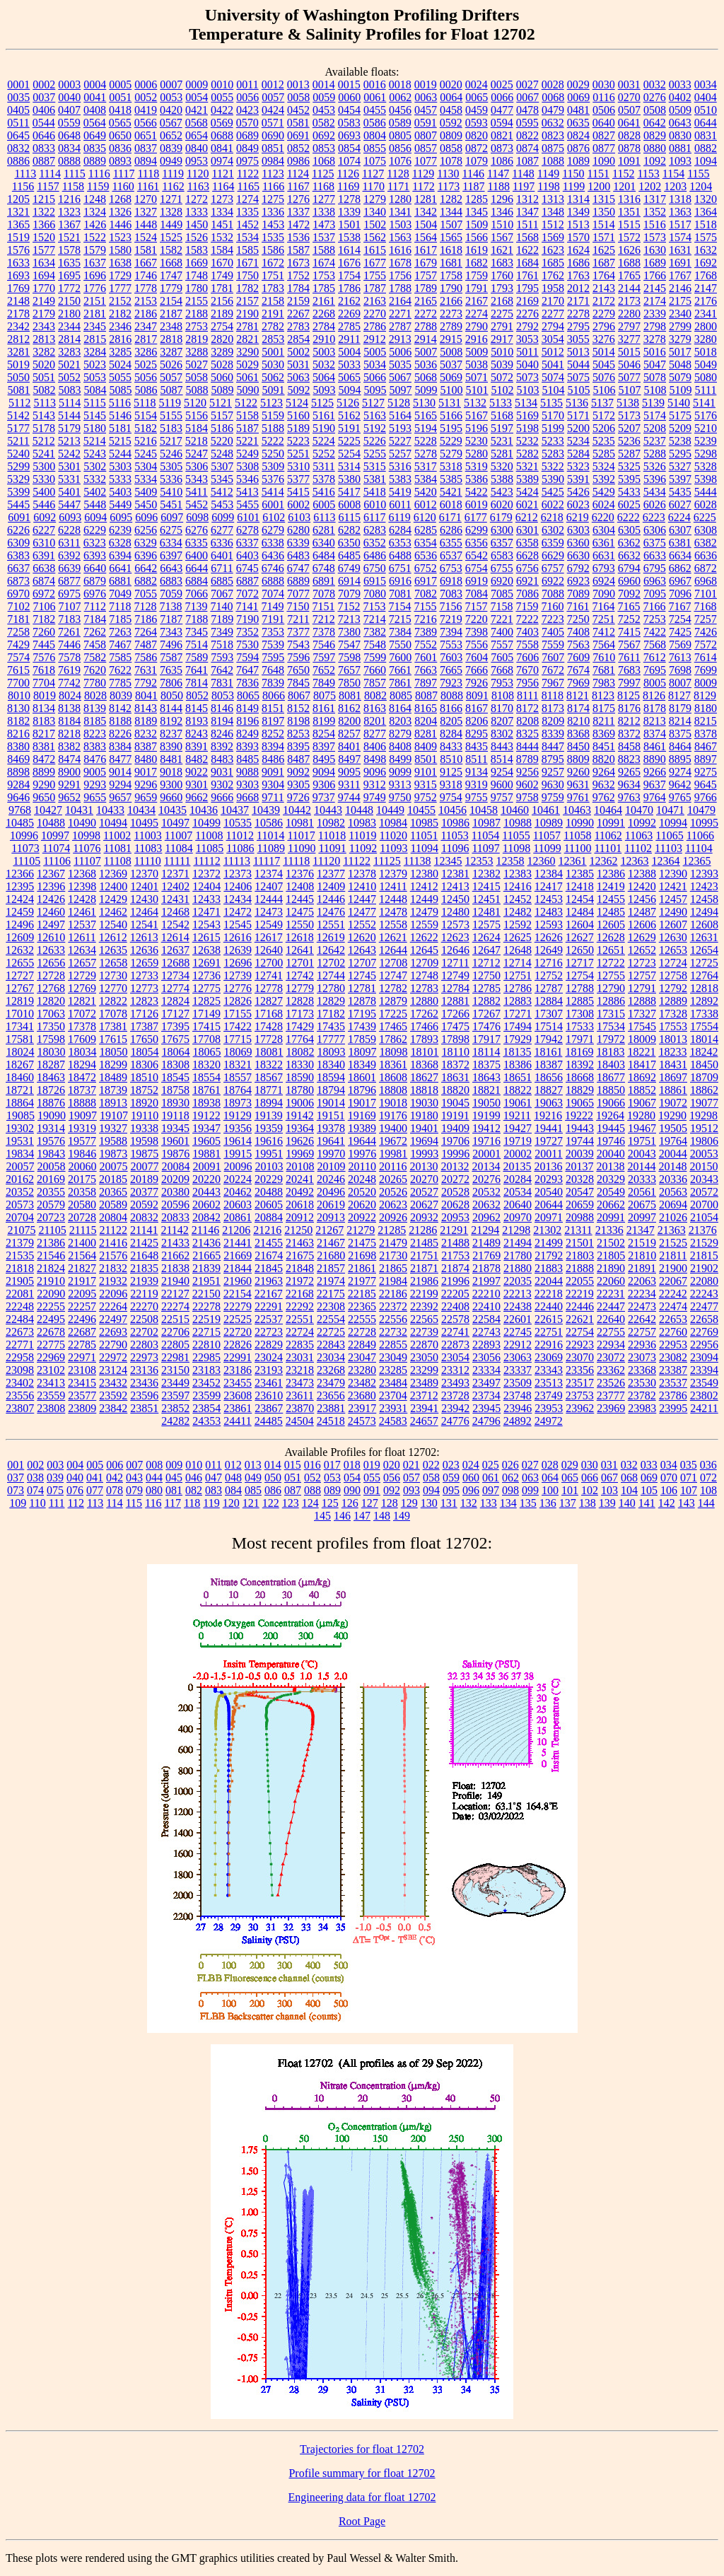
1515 (629, 224)
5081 (19, 390)
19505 (673, 1128)
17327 (642, 1014)
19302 (20, 1128)
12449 (424, 899)
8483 (222, 759)
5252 (324, 454)
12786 (517, 988)
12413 (455, 886)
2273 (451, 314)
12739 (237, 975)
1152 (623, 174)
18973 (237, 1103)
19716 (486, 1141)
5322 (553, 466)
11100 (578, 848)
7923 (451, 683)
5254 (349, 454)
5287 (629, 454)
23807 (20, 1408)
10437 (235, 810)
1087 (527, 161)
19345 (175, 1128)
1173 (449, 186)
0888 (69, 161)
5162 (349, 415)
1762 (553, 275)
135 (528, 1503)
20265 (393, 1179)
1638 (120, 263)
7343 (171, 632)
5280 (476, 454)
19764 (673, 1141)
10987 (486, 823)
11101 (607, 848)
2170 (553, 301)
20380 (175, 1192)
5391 (578, 479)
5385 (451, 479)
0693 (349, 135)
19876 (175, 1154)
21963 (269, 1281)
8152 (298, 708)
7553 (451, 645)
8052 (197, 695)
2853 (273, 339)
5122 (246, 403)
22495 (51, 1319)
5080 (705, 377)
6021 (527, 505)
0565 (120, 123)
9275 (705, 772)
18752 (144, 1090)
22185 (362, 1294)
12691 (206, 963)
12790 (611, 988)
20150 (703, 1166)
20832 (144, 1217)
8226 (120, 734)
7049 (120, 594)
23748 (517, 1395)
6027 (680, 505)
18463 (51, 1077)
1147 (498, 174)
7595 (273, 657)
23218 (300, 1370)
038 (35, 1477)
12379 (393, 874)
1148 (523, 174)
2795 (578, 326)
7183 (69, 619)
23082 (673, 1357)
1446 (120, 224)
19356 (237, 1128)
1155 (698, 174)
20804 (113, 1217)
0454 (349, 110)
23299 (424, 1370)
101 (569, 1490)
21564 (82, 1255)
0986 (298, 161)
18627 (424, 1077)
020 (391, 1465)
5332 (94, 479)
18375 (486, 1065)
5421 (451, 492)
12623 (455, 937)
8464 (680, 746)
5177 (18, 428)
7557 (502, 645)
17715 (237, 1039)
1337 (298, 212)
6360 (578, 543)
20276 (486, 1179)
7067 (222, 594)
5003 (324, 352)
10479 (701, 810)
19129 (237, 1115)
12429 (113, 899)
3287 (171, 352)
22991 (237, 1357)
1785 (324, 288)
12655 (20, 963)
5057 (171, 377)
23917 (362, 1408)
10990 (580, 823)
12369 (113, 874)
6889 (298, 581)
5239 (705, 441)
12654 (704, 950)
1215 (44, 199)
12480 (455, 912)
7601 (425, 657)
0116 (603, 97)
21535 (20, 1255)
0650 (120, 135)
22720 (237, 1332)
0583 (349, 123)
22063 (642, 1281)
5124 (297, 403)
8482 (196, 759)
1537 (324, 237)
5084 (95, 390)
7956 (527, 683)
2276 (527, 314)
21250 (298, 1230)
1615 (374, 250)
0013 (298, 84)
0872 (476, 148)
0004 (94, 84)
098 (510, 1490)
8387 (145, 746)
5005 (374, 352)
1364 (705, 212)
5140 (678, 403)
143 (686, 1503)
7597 (324, 657)
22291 (269, 1306)
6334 (171, 543)
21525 (673, 1243)
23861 (237, 1408)
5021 (69, 365)
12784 (455, 988)
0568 (196, 123)
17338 (704, 1014)
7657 (349, 670)
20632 (486, 1205)
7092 (629, 594)
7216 (425, 619)
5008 (451, 352)
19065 (580, 1103)
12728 (51, 975)
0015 (349, 84)
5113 (44, 403)
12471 (206, 912)
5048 (680, 365)
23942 (455, 1408)
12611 (81, 937)
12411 (393, 886)
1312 (527, 199)
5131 (449, 403)
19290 (672, 1115)
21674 (269, 1255)
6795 (654, 568)
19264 (610, 1115)
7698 (680, 670)
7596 (298, 657)
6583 (502, 555)
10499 (206, 823)
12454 (580, 899)
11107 (87, 861)
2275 (502, 314)
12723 (642, 963)
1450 (196, 224)
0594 (502, 123)
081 (173, 1490)
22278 (206, 1306)
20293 (549, 1179)
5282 (527, 454)
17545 (642, 1026)
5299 (18, 466)
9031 (222, 772)
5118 (145, 403)
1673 (298, 263)
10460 (515, 810)
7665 (451, 670)
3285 (120, 352)
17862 (393, 1039)
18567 (269, 1077)
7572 (705, 645)
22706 (175, 1332)
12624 (486, 937)
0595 (527, 123)
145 (322, 1516)
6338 (273, 543)
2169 (527, 301)
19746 (611, 1141)
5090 (248, 390)
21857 (331, 1268)
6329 (145, 543)
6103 (299, 517)
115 (134, 1503)
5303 (120, 466)
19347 (206, 1128)
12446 (331, 899)
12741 (269, 975)
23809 (82, 1408)
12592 (517, 925)
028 (550, 1465)
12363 (635, 861)
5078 (654, 377)
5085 (121, 390)
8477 (120, 759)
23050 (424, 1357)
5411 (196, 492)
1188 (499, 186)
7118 (120, 606)
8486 (273, 759)
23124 (113, 1370)
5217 (171, 441)
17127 (175, 1014)
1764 (603, 275)
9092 (298, 772)
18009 (642, 1039)
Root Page (362, 2521)
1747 (171, 275)
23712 (424, 1395)
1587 (298, 250)
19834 (20, 1154)
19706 (455, 1141)
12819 (20, 1001)
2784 (324, 326)
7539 (273, 645)
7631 (145, 670)
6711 (222, 568)
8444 (527, 746)
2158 (273, 301)
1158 (73, 186)
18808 (393, 1090)
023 (451, 1465)
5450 (145, 505)
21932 (113, 1281)
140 (627, 1503)
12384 (549, 874)
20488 (269, 1192)
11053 (454, 835)
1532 (222, 237)
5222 (273, 441)
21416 (113, 1243)
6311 (69, 543)
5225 (349, 441)
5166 (451, 415)
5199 (553, 428)
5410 (171, 492)
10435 (172, 810)
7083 (451, 594)
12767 (20, 988)
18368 (424, 1065)
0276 (654, 97)
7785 (120, 683)
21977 (362, 1281)
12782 (393, 988)
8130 (18, 708)
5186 (222, 428)
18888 (82, 1103)
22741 (455, 1332)
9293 (94, 785)
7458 (94, 645)
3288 (196, 352)
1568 (527, 237)
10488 (51, 823)
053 (332, 1477)
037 (15, 1477)
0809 (451, 135)
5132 (475, 403)
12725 (704, 963)
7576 (44, 657)
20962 (486, 1217)
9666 (222, 797)
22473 (642, 1306)
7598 (349, 657)
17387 (144, 1026)
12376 (300, 874)
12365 (697, 861)
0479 (553, 110)
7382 (374, 632)
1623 (553, 250)
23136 (144, 1370)
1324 (94, 212)
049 (253, 1477)
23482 (362, 1383)
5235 (603, 441)
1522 (94, 237)
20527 (424, 1192)
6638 (44, 568)
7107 (70, 606)
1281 (425, 199)
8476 (94, 759)
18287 (51, 1065)
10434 (141, 810)
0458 (451, 110)
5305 (171, 466)
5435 (680, 492)
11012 (240, 835)
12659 (144, 963)
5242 (69, 454)
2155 (196, 301)
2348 (171, 326)
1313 (553, 199)
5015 (629, 352)
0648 (69, 135)
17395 (175, 1026)
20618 (300, 1205)
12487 (642, 912)
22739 (424, 1332)
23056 (486, 1357)
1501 (349, 224)
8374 (654, 734)
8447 (553, 746)
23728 (455, 1395)
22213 (517, 1294)
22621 (580, 1319)
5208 (654, 428)
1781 (222, 288)
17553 (673, 1026)
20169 (51, 1179)
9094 (324, 772)
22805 (175, 1345)
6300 (502, 530)
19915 (237, 1154)
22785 (82, 1345)
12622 (424, 937)
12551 (331, 925)
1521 (69, 237)
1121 (222, 174)
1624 (578, 250)
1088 (553, 161)
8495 (324, 759)
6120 (425, 517)
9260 (578, 772)
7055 (145, 594)
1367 (69, 224)
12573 (455, 925)
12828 (300, 1001)
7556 (476, 645)
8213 (654, 721)
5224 (324, 441)
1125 (323, 174)
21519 (642, 1243)
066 (589, 1477)
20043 (642, 1154)
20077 (145, 1166)
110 (37, 1503)
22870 (424, 1345)
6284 (400, 530)
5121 (220, 403)
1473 (324, 224)
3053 (527, 339)
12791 (642, 988)
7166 (654, 606)
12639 (237, 950)
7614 (705, 657)
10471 (670, 810)
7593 (222, 657)
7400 (502, 632)
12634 (82, 950)
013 (253, 1465)
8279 (400, 734)
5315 (374, 466)
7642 (222, 670)
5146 (120, 415)
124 (310, 1503)
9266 (654, 772)
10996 (24, 835)
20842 (206, 1217)
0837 (145, 148)
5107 (630, 390)
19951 (269, 1154)
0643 (680, 123)
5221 (247, 441)
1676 (349, 263)
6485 (349, 555)
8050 (171, 695)
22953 (673, 1345)
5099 (426, 390)
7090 (603, 594)
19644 (362, 1141)
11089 (271, 848)
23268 (331, 1370)
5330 (44, 479)
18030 (51, 1052)
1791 (476, 288)
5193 (400, 428)
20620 (362, 1205)
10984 (393, 823)
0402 (680, 97)
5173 (629, 415)
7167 (679, 606)
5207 (629, 428)
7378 (324, 632)
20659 (580, 1205)
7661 (400, 670)
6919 (476, 581)
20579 (51, 1205)
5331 (69, 479)
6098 (197, 517)
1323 (69, 212)
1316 (629, 199)
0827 (603, 135)
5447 (69, 505)
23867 (269, 1408)
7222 (527, 619)
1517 (680, 224)
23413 (51, 1383)
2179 (44, 314)
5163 (374, 415)
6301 (527, 530)
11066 (700, 835)
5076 (603, 377)
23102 (51, 1370)
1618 (451, 250)
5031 (298, 365)
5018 (705, 352)
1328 (171, 212)
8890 (654, 759)
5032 (324, 365)
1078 (451, 161)
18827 (549, 1090)
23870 (300, 1408)
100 (550, 1490)
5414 (273, 492)
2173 (629, 301)
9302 (222, 785)
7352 (247, 632)
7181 (18, 619)
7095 (654, 594)
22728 (362, 1332)
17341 (20, 1026)
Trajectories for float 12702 (362, 2449)
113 (95, 1503)
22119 (144, 1294)
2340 (680, 314)
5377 (298, 479)
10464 (608, 810)
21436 (206, 1243)
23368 (642, 1370)
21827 (82, 1268)
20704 (20, 1217)
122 (270, 1503)
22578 (455, 1319)
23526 (611, 1383)
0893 (120, 161)
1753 (324, 275)
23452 (206, 1383)
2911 (349, 339)
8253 (298, 734)
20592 (144, 1205)
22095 (82, 1294)
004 (74, 1465)
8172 (527, 708)
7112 (95, 606)
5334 (145, 479)
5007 (425, 352)
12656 (51, 963)
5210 (705, 428)
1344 (451, 212)
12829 (331, 1001)
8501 (425, 759)
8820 (603, 759)
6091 (19, 517)
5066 (374, 377)
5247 (196, 454)
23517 (580, 1383)
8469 (18, 759)
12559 (424, 925)
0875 (553, 148)
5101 (477, 390)
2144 (629, 288)
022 (431, 1465)
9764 (654, 797)
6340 (324, 543)
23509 (517, 1383)
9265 (629, 772)
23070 (580, 1357)
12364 (666, 861)
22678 (51, 1332)
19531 (20, 1141)
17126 (144, 1014)
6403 (247, 555)
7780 (94, 683)
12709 (424, 963)
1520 (44, 237)
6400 (196, 555)
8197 (273, 721)
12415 (486, 886)
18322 (269, 1065)
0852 (298, 148)
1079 (476, 161)
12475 (300, 912)
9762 (603, 797)
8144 (171, 708)
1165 (248, 186)
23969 (611, 1408)
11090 (301, 848)
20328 (580, 1179)
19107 (114, 1115)
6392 (69, 555)
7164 (603, 606)
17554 (704, 1026)
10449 (390, 810)
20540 (549, 1192)
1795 (527, 288)
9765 (680, 797)
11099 (547, 848)
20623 (393, 1205)
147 (362, 1516)
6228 (69, 530)
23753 (580, 1395)
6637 (18, 568)
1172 (423, 186)
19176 (393, 1115)
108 (708, 1490)
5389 (527, 479)
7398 (476, 632)
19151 (331, 1115)
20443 (206, 1192)
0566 (145, 123)
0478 (527, 110)
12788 (580, 988)
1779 (171, 288)
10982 (331, 823)
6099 (222, 517)
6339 (298, 543)
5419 (400, 492)
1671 (247, 263)
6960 (629, 581)
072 (708, 1477)
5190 (324, 428)
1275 (273, 199)
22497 (113, 1319)
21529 (704, 1243)
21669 (237, 1255)
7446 (69, 645)
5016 (654, 352)
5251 (298, 454)
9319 (476, 785)
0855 (374, 148)
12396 (51, 886)
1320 (705, 199)
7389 (425, 632)
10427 (48, 810)
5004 (349, 352)
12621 (393, 937)
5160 (298, 415)
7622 (120, 670)
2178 (18, 314)
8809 (578, 759)
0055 (222, 97)
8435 (476, 746)
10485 (20, 823)
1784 (298, 288)
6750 (374, 568)
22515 (175, 1319)
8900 (69, 772)
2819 (196, 339)
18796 (362, 1090)
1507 (451, 224)
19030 (424, 1103)
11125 (387, 861)
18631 (455, 1077)
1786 (349, 288)
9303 (247, 785)
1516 (654, 224)
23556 (20, 1395)
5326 (654, 466)
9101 (425, 772)
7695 (654, 670)
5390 (553, 479)
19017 (362, 1103)
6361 (603, 543)
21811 (673, 1255)
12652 (642, 950)
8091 (477, 695)
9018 (171, 772)
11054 (485, 835)
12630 (673, 937)
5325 (629, 466)
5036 (425, 365)
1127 (373, 174)
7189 (222, 619)
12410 (362, 886)
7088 (553, 594)
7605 (502, 657)
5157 (222, 415)
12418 (580, 886)
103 (609, 1490)
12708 (393, 963)
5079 (680, 377)
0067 (527, 97)
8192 (171, 721)
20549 (611, 1192)
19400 (393, 1128)
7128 (145, 606)
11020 (393, 835)
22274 (175, 1306)
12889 (673, 1001)
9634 (629, 785)
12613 (144, 937)
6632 (629, 555)
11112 (206, 861)
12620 (362, 937)
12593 (549, 925)
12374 (269, 874)
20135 (517, 1166)
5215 (120, 441)
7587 (171, 657)
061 (490, 1477)
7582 (94, 657)
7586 (145, 657)
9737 (324, 797)
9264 (603, 772)
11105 (26, 861)
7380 (349, 632)
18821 (486, 1090)
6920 (502, 581)
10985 (424, 823)
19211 (517, 1115)
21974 (331, 1281)
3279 (680, 339)
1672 (273, 263)
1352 (654, 212)
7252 (629, 619)
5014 (603, 352)
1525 (171, 237)
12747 (393, 975)
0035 (18, 97)
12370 (144, 874)
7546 (324, 645)
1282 (451, 199)
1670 (222, 263)
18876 (51, 1103)
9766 (705, 797)
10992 (642, 823)
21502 (611, 1243)
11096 (455, 848)
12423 (704, 886)
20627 (424, 1205)
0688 (222, 135)
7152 (348, 606)
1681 (451, 263)
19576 (51, 1141)
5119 (170, 403)
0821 (502, 135)
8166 (451, 708)
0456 (400, 110)
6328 (120, 543)
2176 (705, 301)
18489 (113, 1077)
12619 (331, 937)
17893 (424, 1039)
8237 (171, 734)
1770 (44, 288)
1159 (98, 186)
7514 (196, 645)
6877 (69, 581)
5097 (401, 390)
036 (708, 1465)
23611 (299, 1395)
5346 (247, 479)
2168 (502, 301)
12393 (704, 874)
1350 (603, 212)
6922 (553, 581)
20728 (82, 1217)
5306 (196, 466)
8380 (18, 746)
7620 (94, 670)
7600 (400, 657)
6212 (526, 517)
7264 (145, 632)
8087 (426, 695)
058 (431, 1477)
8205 (451, 721)
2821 (247, 339)
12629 (642, 937)
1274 (247, 199)
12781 (362, 988)
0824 (578, 135)
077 (94, 1490)
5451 (171, 505)
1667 (145, 263)
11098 (516, 848)
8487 (298, 759)
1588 (324, 250)
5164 (400, 415)
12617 (269, 937)
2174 (654, 301)
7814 (196, 683)
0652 (171, 135)
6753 (451, 568)
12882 (486, 1001)
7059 (171, 594)
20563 (673, 1192)
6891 (324, 581)
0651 (145, 135)
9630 (553, 785)
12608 (704, 925)
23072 (611, 1357)
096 (470, 1490)
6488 (400, 555)
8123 (603, 695)
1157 (48, 186)
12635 (113, 950)
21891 (642, 1268)
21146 (205, 1230)
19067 (642, 1103)
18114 (486, 1052)
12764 (704, 975)
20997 (642, 1217)
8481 (171, 759)
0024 (476, 84)
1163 (198, 186)
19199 (486, 1115)
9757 (502, 797)
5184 (196, 428)
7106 (44, 606)
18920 (144, 1103)
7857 (374, 683)
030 (589, 1465)
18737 (82, 1090)
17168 (269, 1014)
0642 (654, 123)
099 (530, 1490)
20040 (611, 1154)
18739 (113, 1090)
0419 (145, 110)
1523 (120, 237)
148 (381, 1516)
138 (587, 1503)
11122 (356, 861)
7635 (171, 670)
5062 (273, 377)
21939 (144, 1281)
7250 (578, 619)
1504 (425, 224)
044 (154, 1477)
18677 (611, 1077)
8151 (273, 708)
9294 (120, 785)
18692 (642, 1077)
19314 (51, 1128)
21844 (237, 1268)
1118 (148, 174)
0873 (502, 148)
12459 (20, 912)
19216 (548, 1115)
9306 (324, 785)
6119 (399, 517)
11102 (638, 848)
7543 (298, 645)
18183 (610, 1052)
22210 (486, 1294)
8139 (94, 708)
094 (431, 1490)
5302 (94, 466)
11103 (668, 848)
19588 (113, 1141)
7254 (680, 619)
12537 (82, 925)
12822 (113, 1001)
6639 (69, 568)
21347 (640, 1230)
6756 (527, 568)
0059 (324, 97)
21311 (578, 1230)
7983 (603, 683)
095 (451, 1490)
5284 (578, 454)
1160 (123, 186)
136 (547, 1503)
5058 (196, 377)
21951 (206, 1281)
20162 (20, 1179)
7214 (374, 619)
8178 (654, 708)
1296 (502, 199)
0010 (222, 84)
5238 (680, 441)
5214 (94, 441)
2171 (578, 301)
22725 (331, 1332)
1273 (222, 199)
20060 (83, 1166)
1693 (18, 275)
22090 (51, 1294)
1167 (298, 186)
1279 (374, 199)
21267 (329, 1230)
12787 (549, 988)
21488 (455, 1243)
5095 (375, 390)
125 (330, 1503)
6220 (603, 517)
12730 (113, 975)
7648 (273, 670)
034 (668, 1465)
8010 (19, 695)
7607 (553, 657)
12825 (206, 1001)
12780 (331, 988)
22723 (269, 1332)
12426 (51, 899)
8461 (654, 746)
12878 (362, 1001)
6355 (451, 543)
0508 (654, 110)
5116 (120, 403)
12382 (486, 874)
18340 (331, 1065)
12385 (580, 874)
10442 (297, 810)
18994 (269, 1103)
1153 (648, 174)
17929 (517, 1039)
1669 (196, 263)
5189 (298, 428)
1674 (324, 263)
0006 (145, 84)
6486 (374, 555)
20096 (238, 1166)
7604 (476, 657)
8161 (324, 708)
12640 (269, 950)
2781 (247, 326)
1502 (374, 224)
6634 (680, 555)
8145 (196, 708)
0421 (196, 110)
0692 (324, 135)
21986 (424, 1281)
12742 (300, 975)
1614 (349, 250)
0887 (44, 161)
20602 (206, 1205)
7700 (18, 683)
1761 (527, 275)
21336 (609, 1230)
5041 (553, 365)
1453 (273, 224)
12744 (331, 975)
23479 (331, 1383)
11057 (547, 835)
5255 (374, 454)
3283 (69, 352)
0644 (705, 123)
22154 (237, 1294)
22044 (549, 1281)
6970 (18, 594)
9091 (273, 772)
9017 (145, 772)
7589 (196, 657)
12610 (51, 937)
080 (154, 1490)
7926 (476, 683)
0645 (18, 135)
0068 (553, 97)
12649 (549, 950)
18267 (20, 1065)
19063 (549, 1103)
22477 (704, 1306)
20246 (331, 1179)
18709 (704, 1077)
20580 (82, 1205)
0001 (18, 84)
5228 (425, 441)
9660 (171, 797)
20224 (237, 1179)
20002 (517, 1154)
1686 (578, 263)
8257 (349, 734)
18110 (455, 1052)
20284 (517, 1179)
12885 (580, 1001)
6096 (146, 517)
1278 (349, 199)
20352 (20, 1192)
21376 (703, 1230)
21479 (393, 1243)
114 (114, 1503)
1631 (680, 250)
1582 (171, 250)
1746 (145, 275)
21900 (673, 1268)
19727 (549, 1141)
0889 (94, 161)
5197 (502, 428)
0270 (629, 97)
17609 (82, 1039)
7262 (94, 632)
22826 (237, 1345)
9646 (18, 797)
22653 (673, 1319)
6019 (476, 505)
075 (55, 1490)
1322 (44, 212)
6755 (502, 568)
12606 (642, 925)
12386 (611, 874)
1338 (324, 212)
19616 (269, 1141)
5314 (349, 466)
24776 (455, 1421)
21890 (611, 1268)
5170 (553, 415)
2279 (603, 314)
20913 (331, 1217)
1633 (18, 263)
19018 (393, 1103)
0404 (705, 97)
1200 (599, 186)
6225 (705, 517)
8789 (527, 759)
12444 (269, 899)
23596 (144, 1395)
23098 (20, 1370)
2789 (451, 326)
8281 (425, 734)
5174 (654, 415)
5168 (502, 415)
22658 (704, 1319)
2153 (145, 301)
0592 (451, 123)
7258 (18, 632)
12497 (51, 925)
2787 (400, 326)
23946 (517, 1408)
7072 (247, 594)
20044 (673, 1154)
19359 (269, 1128)
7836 (247, 683)
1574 (680, 237)
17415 (206, 1026)
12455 (611, 899)
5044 (578, 365)
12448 (393, 899)
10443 (328, 810)
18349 (362, 1065)
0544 (44, 123)
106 (668, 1490)
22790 (113, 1345)
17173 (300, 1014)
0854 (349, 148)
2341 (705, 314)
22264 (113, 1306)
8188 (120, 721)
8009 (705, 683)
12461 (82, 912)
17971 (580, 1039)
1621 (502, 250)
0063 (425, 97)
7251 (603, 619)
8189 (145, 721)
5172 (603, 415)
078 (114, 1490)
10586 (269, 823)
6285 (425, 530)
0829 (654, 135)
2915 (451, 339)
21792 (549, 1255)
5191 (349, 428)
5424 (527, 492)
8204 (425, 721)
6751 (400, 568)
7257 (705, 619)
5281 (502, 454)
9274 (680, 772)
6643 (171, 568)
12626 (549, 937)
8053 (222, 695)
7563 (578, 645)
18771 (269, 1090)
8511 (476, 759)
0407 (69, 110)
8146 (222, 708)
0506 (603, 110)
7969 (578, 683)
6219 (577, 517)
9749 (374, 797)
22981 (175, 1357)
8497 (349, 759)
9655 (94, 797)
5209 (680, 428)
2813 (44, 339)
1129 (423, 174)
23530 (642, 1383)
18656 (549, 1077)
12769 (82, 988)
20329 (611, 1179)
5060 (222, 377)
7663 (425, 670)
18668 (580, 1077)
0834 (69, 148)
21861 (362, 1268)
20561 (642, 1192)
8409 (425, 746)
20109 (331, 1166)
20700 (704, 1205)
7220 (476, 619)
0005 (120, 84)
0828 (629, 135)
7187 (171, 619)
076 (74, 1490)
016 (312, 1465)
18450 (704, 1065)
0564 (94, 123)
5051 (44, 377)
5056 (145, 377)
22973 (144, 1357)
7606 (527, 657)
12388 (642, 874)
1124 (298, 174)
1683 (502, 263)
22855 (393, 1345)
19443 (580, 1128)
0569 (222, 123)
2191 (273, 314)
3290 (247, 352)
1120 (198, 174)
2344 (69, 326)
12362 (604, 861)
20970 (517, 1217)
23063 (517, 1357)
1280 (400, 199)
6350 (349, 543)
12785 (486, 988)
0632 (553, 123)
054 (352, 1477)
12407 (269, 886)
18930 (175, 1103)
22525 (237, 1319)
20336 (673, 1179)
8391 (196, 746)
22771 (20, 1345)
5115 (94, 403)
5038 (476, 365)
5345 (222, 479)
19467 (642, 1128)
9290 (44, 785)
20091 (207, 1166)
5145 (94, 415)
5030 (273, 365)
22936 (642, 1345)
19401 (424, 1128)
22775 (51, 1345)
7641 (196, 670)
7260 (44, 632)
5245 (145, 454)
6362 (629, 543)
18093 (331, 1052)
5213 (69, 441)
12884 (549, 1001)
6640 (94, 568)
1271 (171, 199)
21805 (611, 1255)
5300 (44, 466)
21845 (269, 1268)
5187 (247, 428)
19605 (206, 1141)
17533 (580, 1026)
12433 (206, 899)
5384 (425, 479)
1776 (94, 288)
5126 (348, 403)
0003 (69, 84)
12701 (300, 963)
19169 (362, 1115)
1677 (374, 263)
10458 (483, 810)
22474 (673, 1306)
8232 (145, 734)
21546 (51, 1255)
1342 (425, 212)
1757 (425, 275)
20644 (549, 1205)
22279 (237, 1306)
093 (411, 1490)
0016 (374, 84)
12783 (424, 988)
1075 (374, 161)
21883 (549, 1268)
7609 (578, 657)
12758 (673, 975)
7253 (654, 619)
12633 (51, 950)
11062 (607, 835)
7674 (578, 670)
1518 (705, 224)
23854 (206, 1408)
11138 (417, 861)
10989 (549, 823)
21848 (300, 1268)
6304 (603, 530)
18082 (300, 1052)
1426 (94, 224)
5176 (705, 415)
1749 (222, 275)
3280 (705, 339)
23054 (455, 1357)
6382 (705, 543)
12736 (206, 975)
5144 (69, 415)
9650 (44, 797)
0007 (171, 84)
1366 (44, 224)
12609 (20, 937)
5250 (273, 454)
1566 (476, 237)
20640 (517, 1205)
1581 (145, 250)
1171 (398, 186)
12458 (704, 899)
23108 (82, 1370)
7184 (94, 619)
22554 (331, 1319)
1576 (18, 250)
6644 (196, 568)
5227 (400, 441)
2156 (222, 301)
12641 (300, 950)
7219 (451, 619)
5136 (577, 403)
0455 (374, 110)
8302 (502, 734)
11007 (178, 835)
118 (192, 1503)
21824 (51, 1268)
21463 (300, 1243)
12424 (20, 899)
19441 (549, 1128)
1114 (50, 174)
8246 (222, 734)
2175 (680, 301)
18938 (206, 1103)
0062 (400, 97)
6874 (44, 581)
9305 (298, 785)
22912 (517, 1345)
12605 (611, 925)
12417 (549, 886)
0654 (196, 135)
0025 (502, 84)
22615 (549, 1319)
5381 (374, 479)
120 (231, 1503)
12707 (362, 963)
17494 (517, 1026)
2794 (553, 326)
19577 (82, 1141)
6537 (451, 555)
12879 (393, 1001)
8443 (502, 746)
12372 (206, 874)
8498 (374, 759)
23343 (549, 1370)
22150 (206, 1294)
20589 (113, 1205)
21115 (83, 1230)
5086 (146, 390)
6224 (679, 517)
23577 (82, 1395)
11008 (209, 835)
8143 (145, 708)
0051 (120, 97)
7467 (120, 645)
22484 (20, 1319)
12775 (206, 988)
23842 (113, 1408)
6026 (654, 505)
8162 (349, 708)
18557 (237, 1077)
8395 (298, 746)
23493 (455, 1383)
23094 (704, 1357)
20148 (672, 1166)
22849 (362, 1345)
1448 (145, 224)
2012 (578, 288)
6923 (578, 581)
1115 (75, 174)
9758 (527, 797)
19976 (362, 1154)
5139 (653, 403)
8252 (273, 734)
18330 (300, 1065)
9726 (298, 797)
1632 (705, 250)
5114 (70, 403)
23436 (144, 1383)
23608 (237, 1395)
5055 (120, 377)
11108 (118, 861)
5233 (553, 441)
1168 (323, 186)
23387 (673, 1370)
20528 (455, 1192)
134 (508, 1503)
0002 (44, 84)
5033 (349, 365)
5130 (424, 403)
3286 (145, 352)
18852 (642, 1090)
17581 (20, 1039)
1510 (502, 224)
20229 (269, 1179)
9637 (654, 785)
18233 (672, 1052)
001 (15, 1465)
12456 (642, 899)
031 (609, 1465)
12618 (300, 937)
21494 (517, 1243)
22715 (206, 1332)
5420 (425, 492)
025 (490, 1465)
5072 (502, 377)
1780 (196, 288)
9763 (629, 797)
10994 (673, 823)
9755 (476, 797)
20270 (424, 1179)
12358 (510, 861)
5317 (425, 466)
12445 (300, 899)
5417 (349, 492)
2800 (705, 326)
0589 (400, 123)
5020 (44, 365)
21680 (331, 1255)
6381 (680, 543)
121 (251, 1503)
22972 (113, 1357)
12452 (517, 899)
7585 (120, 657)
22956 (704, 1345)
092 (391, 1490)
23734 (486, 1395)
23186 (237, 1370)
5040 (527, 365)
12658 (113, 963)
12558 (393, 925)
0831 (705, 135)
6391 (44, 555)
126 (349, 1503)
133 (488, 1503)
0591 (425, 123)
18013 (673, 1039)
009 (173, 1465)
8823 (629, 759)
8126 (654, 695)
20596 (175, 1205)
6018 (451, 505)
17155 (237, 1014)
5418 (374, 492)
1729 (120, 275)
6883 (171, 581)
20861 (237, 1217)
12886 (611, 1001)
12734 (175, 975)
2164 (400, 301)
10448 (359, 810)
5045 (603, 365)
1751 (273, 275)
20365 (113, 1192)
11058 (577, 835)
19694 (424, 1141)
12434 (237, 899)
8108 (502, 695)
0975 (247, 161)
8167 (476, 708)
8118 (553, 695)
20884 (269, 1217)
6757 (553, 568)
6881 (120, 581)
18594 (331, 1077)
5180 (94, 428)
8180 (705, 708)
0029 (578, 84)
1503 (400, 224)
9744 (349, 797)
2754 (222, 326)
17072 (82, 1014)
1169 (348, 186)
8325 (527, 734)
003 (55, 1465)
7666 (476, 670)
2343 (44, 326)
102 (589, 1490)
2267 (298, 314)
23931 (393, 1408)
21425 (144, 1243)
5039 (502, 365)
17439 (362, 1026)
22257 (82, 1306)
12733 (144, 975)
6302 (553, 530)
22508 (144, 1319)
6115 (350, 517)
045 (173, 1477)
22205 (455, 1294)
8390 (171, 746)
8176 (629, 708)
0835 (94, 148)
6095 (121, 517)
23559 (51, 1395)
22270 (144, 1306)
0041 (94, 97)
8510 (451, 759)
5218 (196, 441)
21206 (236, 1230)
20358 (82, 1192)
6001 (273, 505)
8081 (350, 695)
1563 (400, 237)
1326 (120, 212)
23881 (331, 1408)
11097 (485, 848)
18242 (703, 1052)
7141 (246, 606)
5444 (705, 492)
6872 (705, 568)
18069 (238, 1052)
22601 (517, 1319)
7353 (273, 632)
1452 (247, 224)
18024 (20, 1052)
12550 (300, 925)
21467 (331, 1243)
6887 (247, 581)
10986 (455, 823)
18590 (300, 1077)
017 (332, 1465)
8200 (349, 721)
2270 (374, 314)
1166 (273, 186)
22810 (206, 1345)
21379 (20, 1243)
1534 (247, 237)
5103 (528, 390)
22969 (51, 1357)
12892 (704, 1001)
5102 (502, 390)
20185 (113, 1179)
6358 (527, 543)
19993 (424, 1154)
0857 (425, 148)
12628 (611, 937)
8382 (69, 746)
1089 (578, 161)
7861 (400, 683)
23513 (549, 1383)
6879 (94, 581)
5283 (553, 454)
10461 (546, 810)
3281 (18, 352)
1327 (145, 212)
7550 (400, 645)
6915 (374, 581)
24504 (300, 1421)
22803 (144, 1345)
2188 (196, 314)
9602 (527, 785)
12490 (673, 912)
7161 (577, 606)
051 (292, 1477)
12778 (269, 988)
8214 (680, 721)
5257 (400, 454)
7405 (553, 632)
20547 (580, 1192)
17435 (331, 1026)
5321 (527, 466)
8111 (528, 695)
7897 (425, 683)
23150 (175, 1370)
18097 (363, 1052)
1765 (629, 275)
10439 (266, 810)
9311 (349, 785)
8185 (94, 721)
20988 (580, 1217)
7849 (324, 683)
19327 (113, 1128)
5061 (247, 377)
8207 (502, 721)
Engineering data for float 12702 (362, 2497)
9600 (502, 785)
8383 (94, 746)
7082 (425, 594)
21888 (580, 1268)
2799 (680, 326)
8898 (18, 772)
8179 (680, 708)
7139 (196, 606)
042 (114, 1477)
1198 (548, 186)
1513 (578, 224)
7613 (680, 657)
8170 (502, 708)
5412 (222, 492)
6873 (18, 581)
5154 (145, 415)
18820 (455, 1090)
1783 (273, 288)
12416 (517, 886)
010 (193, 1465)
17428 (269, 1026)
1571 (603, 237)
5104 (553, 390)
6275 (171, 530)
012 (233, 1465)
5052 (69, 377)
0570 (247, 123)
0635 (578, 123)
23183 (206, 1370)
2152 (120, 301)
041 (94, 1477)
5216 (145, 441)
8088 (451, 695)
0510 (705, 110)
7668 (502, 670)
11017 (301, 835)
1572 (629, 237)
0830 (680, 135)
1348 (553, 212)
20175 (82, 1179)
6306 (654, 530)
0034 (705, 84)
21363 (672, 1230)
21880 (517, 1268)
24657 (424, 1421)
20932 (424, 1217)
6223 (654, 517)
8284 (451, 734)
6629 (553, 555)
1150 (573, 174)
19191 (455, 1115)
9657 (120, 797)
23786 (673, 1395)
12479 (424, 912)
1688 (629, 263)
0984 (273, 161)
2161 (324, 301)
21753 (455, 1255)
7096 (680, 594)
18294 (82, 1065)
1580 (120, 250)
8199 (324, 721)
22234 (642, 1294)
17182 (331, 1014)
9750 (400, 797)
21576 (113, 1255)
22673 (20, 1332)
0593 (476, 123)
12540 (113, 925)
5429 (603, 492)
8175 (603, 708)
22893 (486, 1345)
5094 (350, 390)
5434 (654, 492)
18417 (642, 1065)
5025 (145, 365)
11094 (424, 848)
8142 (120, 708)
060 (470, 1477)
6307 (680, 530)
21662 (175, 1255)
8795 (553, 759)
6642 (145, 568)
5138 (628, 403)
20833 (175, 1217)
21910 (51, 1281)
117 (173, 1503)
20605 (269, 1205)
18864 (20, 1103)
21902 (704, 1268)
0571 (273, 123)
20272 (455, 1179)
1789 (425, 288)
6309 (18, 543)
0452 (298, 110)
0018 (400, 84)
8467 (705, 746)
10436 (203, 810)
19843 (51, 1154)
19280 (641, 1115)
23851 (144, 1408)
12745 (362, 975)
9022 (196, 772)
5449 (120, 505)
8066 (273, 695)
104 (629, 1490)
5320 (502, 466)
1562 (374, 237)
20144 (641, 1166)
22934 (611, 1345)
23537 (673, 1383)
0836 (120, 148)
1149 (548, 174)
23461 (269, 1383)
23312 (455, 1370)
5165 (425, 415)
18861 (673, 1090)
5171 (578, 415)
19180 (424, 1115)
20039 (580, 1154)
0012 (273, 84)
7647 (247, 670)
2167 (476, 301)
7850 (349, 683)
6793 (603, 568)
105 (649, 1490)
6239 (120, 530)
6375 (654, 543)
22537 (269, 1319)
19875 (144, 1154)
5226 (374, 441)
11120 (326, 861)
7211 (298, 619)
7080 (374, 594)
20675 (642, 1205)
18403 (611, 1065)
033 (649, 1465)
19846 (82, 1154)
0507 (629, 110)
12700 (269, 963)
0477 (502, 110)
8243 (196, 734)
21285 (392, 1230)
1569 (553, 237)
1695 (69, 275)
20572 (704, 1192)
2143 (603, 288)
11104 (699, 848)
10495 (144, 823)
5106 (604, 390)
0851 (273, 148)
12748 (424, 975)
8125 (628, 695)
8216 (18, 734)
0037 (44, 97)
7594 (247, 657)
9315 (425, 785)
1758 (451, 275)
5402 (94, 492)
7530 (247, 645)
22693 (113, 1332)
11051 (424, 835)
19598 (144, 1141)
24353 (206, 1421)
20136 (548, 1166)
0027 (527, 84)
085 (253, 1490)
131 (448, 1503)
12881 (455, 1001)
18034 (83, 1052)
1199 (574, 186)
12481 (486, 912)
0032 (654, 84)
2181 (94, 314)
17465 (393, 1026)
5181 (120, 428)
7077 (298, 594)
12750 (486, 975)
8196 (247, 721)
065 (569, 1477)
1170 (374, 186)
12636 (144, 950)
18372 (455, 1065)
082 (193, 1490)
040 (74, 1477)
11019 (362, 835)
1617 (425, 250)
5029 (247, 365)
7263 (120, 632)
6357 (502, 543)
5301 (69, 466)
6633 (654, 555)
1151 (598, 174)
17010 (20, 1014)
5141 (704, 403)
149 (401, 1516)
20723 (51, 1217)
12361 (573, 861)
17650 (144, 1039)
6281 (324, 530)
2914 (425, 339)
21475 (362, 1243)
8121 (577, 695)
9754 (451, 797)
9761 (578, 797)
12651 (611, 950)
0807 (425, 135)
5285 (603, 454)
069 (649, 1477)
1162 (173, 186)
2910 (324, 339)
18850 (611, 1090)
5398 (705, 479)
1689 (654, 263)
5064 (324, 377)
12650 (580, 950)
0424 (273, 110)
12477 (362, 912)
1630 (654, 250)
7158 (501, 606)
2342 (18, 326)
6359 (553, 543)
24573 (362, 1421)
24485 (269, 1421)
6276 (196, 530)
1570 (578, 237)
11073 (25, 848)
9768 (19, 810)
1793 (502, 288)
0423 (247, 110)
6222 (628, 517)
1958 (553, 288)
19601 (175, 1141)
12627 (580, 937)
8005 (654, 683)
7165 (628, 606)
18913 (113, 1103)
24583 (393, 1421)
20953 (455, 1217)
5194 (425, 428)
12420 (642, 886)
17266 (455, 1014)
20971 (549, 1217)
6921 (527, 581)
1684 (527, 263)
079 (134, 1490)
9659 (145, 797)
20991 (611, 1217)
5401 (69, 492)
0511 (18, 123)
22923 (580, 1345)
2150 (69, 301)
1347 (527, 212)
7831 (222, 683)
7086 (527, 594)
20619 (331, 1205)
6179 (501, 517)
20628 (455, 1205)
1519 (18, 237)
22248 (20, 1306)
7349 (222, 632)
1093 (680, 161)
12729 (82, 975)
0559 (69, 123)
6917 (425, 581)
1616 (400, 250)
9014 (120, 772)
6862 (680, 568)
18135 (517, 1052)
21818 (20, 1268)
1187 (473, 186)
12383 (517, 874)
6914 (349, 581)
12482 (517, 912)
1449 (171, 224)
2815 (94, 339)
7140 (221, 606)
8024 (70, 695)
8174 (578, 708)
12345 (448, 861)
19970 (331, 1154)
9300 (171, 785)
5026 (171, 365)
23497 (486, 1383)
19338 (144, 1128)
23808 (51, 1408)
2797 (629, 326)
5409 (145, 492)
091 (371, 1490)
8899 (44, 772)
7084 (476, 594)
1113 (25, 174)
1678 (400, 263)
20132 (454, 1166)
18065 (207, 1052)
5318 (451, 466)
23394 (704, 1370)
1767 (680, 275)
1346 (502, 212)
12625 (517, 937)
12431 (175, 899)
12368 (82, 874)
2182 (120, 314)
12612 (113, 937)
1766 (654, 275)
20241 (300, 1179)
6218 (552, 517)
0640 (603, 123)
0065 (476, 97)
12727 (20, 975)
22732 (393, 1332)
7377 (298, 632)
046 (193, 1477)
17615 (113, 1039)
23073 (642, 1357)
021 (411, 1465)
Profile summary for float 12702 (361, 2473)
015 (292, 1465)
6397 (171, 555)
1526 (196, 237)
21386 (51, 1243)
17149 (206, 1014)
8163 (374, 708)
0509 (680, 110)
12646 (455, 950)
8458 (629, 746)
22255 (51, 1306)
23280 (362, 1370)
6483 (298, 555)
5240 (18, 454)
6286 (451, 530)
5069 (451, 377)
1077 (425, 161)
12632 (20, 950)
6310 (44, 543)
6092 (44, 517)
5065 (349, 377)
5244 (120, 454)
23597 (175, 1395)
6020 (502, 505)
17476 (486, 1026)
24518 (331, 1421)
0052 (145, 97)
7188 (196, 619)
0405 (18, 110)
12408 (300, 886)
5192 (374, 428)
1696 (94, 275)
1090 (603, 161)
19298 (703, 1115)
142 (666, 1503)
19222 (579, 1115)
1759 (476, 275)
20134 (486, 1166)
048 (233, 1477)
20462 (237, 1192)
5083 (70, 390)
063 (530, 1477)
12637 (175, 950)
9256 (527, 772)
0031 (629, 84)
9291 (69, 785)
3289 (222, 352)
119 (211, 1503)
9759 (553, 797)
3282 (44, 352)
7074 (273, 594)
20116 (393, 1166)
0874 (527, 148)
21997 (486, 1281)
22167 (269, 1294)
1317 (654, 199)
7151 (323, 606)
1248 (94, 199)
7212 (324, 619)
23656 (331, 1395)
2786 (374, 326)
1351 (629, 212)
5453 (222, 505)
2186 (145, 314)
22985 (206, 1357)
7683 (629, 670)
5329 (18, 479)
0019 (425, 84)
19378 (331, 1128)
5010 (502, 352)
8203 (400, 721)
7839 (273, 683)
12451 (486, 899)
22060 (611, 1281)
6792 (578, 568)
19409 (455, 1128)
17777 (331, 1039)
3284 (94, 352)
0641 (629, 123)
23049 (393, 1357)
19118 (175, 1115)
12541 (144, 925)
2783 (298, 326)
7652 (324, 670)
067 (609, 1477)
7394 (451, 632)
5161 (324, 415)
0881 (680, 148)
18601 (362, 1077)
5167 (476, 415)
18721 (20, 1090)
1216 (69, 199)
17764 (300, 1039)
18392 (580, 1065)
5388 (502, 479)
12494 (704, 912)
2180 (69, 314)
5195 (451, 428)
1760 (502, 275)
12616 (237, 937)
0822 (527, 135)
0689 (247, 135)
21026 (673, 1217)
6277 (222, 530)
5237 (654, 441)
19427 (517, 1128)
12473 (269, 912)
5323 (578, 466)
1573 (654, 237)
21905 (20, 1281)
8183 (44, 721)
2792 (527, 326)
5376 (273, 479)
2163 (374, 301)
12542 (175, 925)
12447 (362, 899)
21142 (174, 1230)
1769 (18, 288)
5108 (655, 390)
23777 (611, 1395)
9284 (18, 785)
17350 (51, 1026)
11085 (209, 848)
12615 (206, 937)
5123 (271, 403)
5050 (18, 377)
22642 (642, 1319)
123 (290, 1503)
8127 (679, 695)
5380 (349, 479)
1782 (247, 288)
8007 (680, 683)
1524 (145, 237)
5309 (273, 466)
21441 (237, 1243)
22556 (393, 1319)
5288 (654, 454)
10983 (362, 823)
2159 (298, 301)
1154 (673, 174)
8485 (247, 759)
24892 (517, 1421)
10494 (113, 823)
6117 (374, 517)
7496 (171, 645)
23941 (424, 1408)
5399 (18, 492)
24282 (175, 1421)
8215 (705, 721)
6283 (374, 530)
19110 (144, 1115)
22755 (611, 1332)
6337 (247, 543)
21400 (82, 1243)
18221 (641, 1052)
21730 (393, 1255)
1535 (273, 237)
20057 (20, 1166)
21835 (144, 1268)
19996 (455, 1154)
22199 (424, 1294)
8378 (705, 734)
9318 (451, 785)
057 (411, 1477)
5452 (196, 505)
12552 (362, 925)
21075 (21, 1230)
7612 (654, 657)
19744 (580, 1141)
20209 (175, 1179)
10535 (237, 823)
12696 (237, 963)
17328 (673, 1014)
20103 (269, 1166)
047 (213, 1477)
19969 (300, 1154)
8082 (375, 695)
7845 (298, 683)
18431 (673, 1065)
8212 (629, 721)
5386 (476, 479)
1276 (298, 199)
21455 (269, 1243)
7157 (476, 606)
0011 (247, 84)
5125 (322, 403)
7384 (400, 632)
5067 (400, 377)
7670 (527, 670)
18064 (176, 1052)
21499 (549, 1243)
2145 (654, 288)
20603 (237, 1205)
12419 (611, 886)
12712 (486, 963)
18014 (704, 1039)
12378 (362, 874)
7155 (425, 606)
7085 (502, 594)
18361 (393, 1065)
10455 (421, 810)
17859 (362, 1039)
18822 (517, 1090)
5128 (398, 403)
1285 (476, 199)
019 (371, 1465)
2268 (324, 314)
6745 (247, 568)
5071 (476, 377)
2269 (349, 314)
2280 (629, 314)
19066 (611, 1103)
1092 (654, 161)
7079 (349, 594)
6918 (451, 581)
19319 (82, 1128)
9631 (578, 785)
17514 (549, 1026)
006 (114, 1465)
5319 (476, 466)
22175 (331, 1294)
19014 (331, 1103)
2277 (553, 314)
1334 (222, 212)
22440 (549, 1306)
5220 (222, 441)
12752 (549, 975)
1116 (99, 174)
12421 (673, 886)
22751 (549, 1332)
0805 (400, 135)
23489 (424, 1383)
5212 (44, 441)
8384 (120, 746)
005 (94, 1465)
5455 (247, 505)
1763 (578, 275)
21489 (486, 1243)
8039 (121, 695)
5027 (196, 365)
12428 (82, 899)
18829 (580, 1090)
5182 (145, 428)
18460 (20, 1077)
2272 (425, 314)
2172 (603, 301)
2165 (425, 301)
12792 (673, 988)
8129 (705, 695)
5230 (476, 441)
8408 (400, 746)
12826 (237, 1001)
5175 (680, 415)
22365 (362, 1306)
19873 (113, 1154)
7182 (44, 619)
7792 (145, 683)
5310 (298, 466)
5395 (629, 479)
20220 (206, 1179)
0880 (654, 148)
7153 (374, 606)
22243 (704, 1294)
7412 (603, 632)
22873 (455, 1345)
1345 (476, 212)
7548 (374, 645)
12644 (393, 950)
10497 (175, 823)
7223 (553, 619)
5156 (196, 415)
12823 (144, 1001)
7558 (527, 645)
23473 (300, 1383)
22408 (455, 1306)
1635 (69, 263)
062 (510, 1477)
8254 (324, 734)
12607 (673, 925)
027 (530, 1465)
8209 (553, 721)
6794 (629, 568)
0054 (196, 97)
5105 (579, 390)
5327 (680, 466)
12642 (331, 950)
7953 (502, 683)
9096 (374, 772)
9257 (553, 772)
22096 (113, 1294)
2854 (298, 339)
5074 (553, 377)
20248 (362, 1179)
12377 (331, 874)
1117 (124, 174)
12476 (331, 912)
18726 (51, 1090)
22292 (300, 1306)
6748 (324, 568)
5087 (171, 390)
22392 (424, 1306)
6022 (553, 505)
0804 (374, 135)
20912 (300, 1217)
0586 (374, 123)
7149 (272, 606)
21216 (267, 1230)
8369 (603, 734)
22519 (206, 1319)
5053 (94, 377)
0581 (298, 123)
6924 (603, 581)
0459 (476, 110)
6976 (94, 594)
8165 (425, 708)
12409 (331, 886)
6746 (273, 568)
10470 (639, 810)
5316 (400, 466)
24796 (486, 1421)
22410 (486, 1306)
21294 (485, 1230)
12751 (517, 975)
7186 (145, 619)
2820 (222, 339)
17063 (51, 1014)
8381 (44, 746)
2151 (94, 301)
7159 (526, 606)
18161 (548, 1052)
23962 (580, 1408)
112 (75, 1503)
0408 (94, 110)
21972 (300, 1281)
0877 (603, 148)
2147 (705, 288)
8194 (222, 721)
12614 (175, 937)
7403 (527, 632)
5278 (425, 454)
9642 (680, 785)
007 (134, 1465)
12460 (51, 912)
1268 (120, 199)
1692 (705, 263)
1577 (44, 250)
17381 (113, 1026)
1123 (273, 174)
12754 (580, 975)
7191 (273, 619)
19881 (206, 1154)
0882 (705, 148)
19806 (704, 1141)
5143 (44, 415)
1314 (578, 199)
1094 (705, 161)
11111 (177, 861)
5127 (373, 403)
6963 (654, 581)
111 (57, 1503)
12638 (206, 950)
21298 (516, 1230)
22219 (580, 1294)
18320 (206, 1065)
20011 (548, 1154)
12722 (611, 963)
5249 (247, 454)
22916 (549, 1345)
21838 (175, 1268)
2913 (400, 339)
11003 (147, 835)
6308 (705, 530)
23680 (362, 1395)
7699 (705, 670)
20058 (51, 1166)
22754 (580, 1332)
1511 (527, 224)
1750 (247, 275)
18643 (486, 1077)
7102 (19, 606)
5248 (222, 454)
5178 (44, 428)
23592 (113, 1395)
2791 (502, 326)
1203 (675, 186)
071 (688, 1477)
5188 (273, 428)
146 (342, 1516)
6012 (425, 505)
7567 (629, 645)
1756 (400, 275)
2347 (145, 326)
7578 (69, 657)
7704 (44, 683)
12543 (206, 925)
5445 (18, 505)
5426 (578, 492)
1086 (502, 161)
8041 (146, 695)
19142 (300, 1115)
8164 (400, 708)
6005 (324, 505)
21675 (300, 1255)
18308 (175, 1065)
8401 (349, 746)
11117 (266, 861)
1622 (527, 250)
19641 (331, 1141)
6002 (298, 505)
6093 (70, 517)
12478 (393, 912)
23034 (331, 1357)
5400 (44, 492)
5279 (451, 454)
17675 (175, 1039)
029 (569, 1465)
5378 (324, 479)
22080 (704, 1281)
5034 (374, 365)
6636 (705, 555)
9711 (273, 797)
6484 (324, 555)
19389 (362, 1128)
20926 (393, 1217)
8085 (401, 695)
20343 (704, 1179)
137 (567, 1503)
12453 (549, 899)
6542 (476, 555)
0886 (18, 161)
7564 (603, 645)
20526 (393, 1192)
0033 (680, 84)
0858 (451, 148)
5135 (551, 403)
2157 (247, 301)
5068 (425, 377)
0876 (578, 148)
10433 (110, 810)
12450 (455, 899)
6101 (248, 517)
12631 (704, 937)
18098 (394, 1052)
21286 (423, 1230)
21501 (580, 1243)
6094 (95, 517)
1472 (298, 224)
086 (272, 1490)
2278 (578, 314)
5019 (18, 365)
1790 (451, 288)
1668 (171, 263)
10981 (300, 823)
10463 (577, 810)
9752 (425, 797)
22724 (300, 1332)
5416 (324, 492)
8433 (451, 746)
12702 (331, 963)
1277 (324, 199)
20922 (362, 1217)
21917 (82, 1281)
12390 (673, 874)
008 (154, 1465)
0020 (451, 84)
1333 (196, 212)
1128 (398, 174)
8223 (94, 734)
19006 (300, 1103)
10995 (704, 823)
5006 (400, 352)
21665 (206, 1255)
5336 (171, 479)
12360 (541, 861)
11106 (57, 861)
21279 (360, 1230)
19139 (269, 1115)
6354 (425, 543)
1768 (705, 275)
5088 (197, 390)
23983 (642, 1408)
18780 (300, 1090)
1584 (222, 250)
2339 (654, 314)
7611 (629, 657)
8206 (476, 721)
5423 (502, 492)
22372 (393, 1306)
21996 (455, 1281)
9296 (145, 785)
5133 (500, 403)
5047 (654, 365)
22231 (611, 1294)
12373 (237, 874)
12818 (704, 988)
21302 (547, 1230)
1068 (324, 161)
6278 (247, 530)
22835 (300, 1345)
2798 (654, 326)
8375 (680, 734)
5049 (705, 365)
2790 (476, 326)
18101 (425, 1052)
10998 (86, 835)
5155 (171, 415)
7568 (654, 645)
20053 (704, 1154)
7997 (629, 683)
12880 (424, 1001)
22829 (269, 1345)
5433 (629, 492)
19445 (611, 1128)
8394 (273, 746)
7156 (450, 606)
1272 (196, 199)
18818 (424, 1090)
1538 (349, 237)
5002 (298, 352)
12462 (113, 912)
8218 (69, 734)
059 (451, 1477)
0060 (349, 97)
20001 (486, 1154)
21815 (704, 1255)
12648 (517, 950)
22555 (362, 1319)
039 (55, 1477)
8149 (247, 708)
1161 (148, 186)
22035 (517, 1281)
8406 (374, 746)
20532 (486, 1192)
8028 (95, 695)
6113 (324, 517)
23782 (642, 1395)
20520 (362, 1192)
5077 (629, 377)
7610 (603, 657)
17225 (393, 1014)
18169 (579, 1052)
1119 (173, 174)
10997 (55, 835)
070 (668, 1477)
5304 (145, 466)
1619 (476, 250)
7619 (69, 670)
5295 (680, 454)
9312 (374, 785)
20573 (20, 1205)
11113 (236, 861)
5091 (273, 390)
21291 (454, 1230)
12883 (517, 1001)
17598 (51, 1039)
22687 (82, 1332)
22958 (20, 1357)
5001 (273, 352)
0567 (171, 123)
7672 (553, 670)
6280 (298, 530)
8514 (502, 759)
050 (272, 1477)
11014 (270, 835)
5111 (706, 390)
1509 (476, 224)
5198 (527, 428)
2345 (94, 326)
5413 (247, 492)
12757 (642, 975)
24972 (549, 1421)
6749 (349, 568)
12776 (237, 988)
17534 (611, 1026)
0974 (222, 161)
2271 (400, 314)
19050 (486, 1103)
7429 (18, 645)
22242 (673, 1294)
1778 (145, 288)
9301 (196, 785)
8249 (247, 734)
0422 (222, 110)
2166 (451, 301)
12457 (673, 899)
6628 (527, 555)
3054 (553, 339)
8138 (69, 708)
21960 (237, 1281)
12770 (113, 988)
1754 (349, 275)
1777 (120, 288)
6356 (476, 543)
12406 (237, 886)
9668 (247, 797)
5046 (629, 365)
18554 (206, 1077)
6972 (44, 594)
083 (213, 1490)
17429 (300, 1026)
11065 (669, 835)
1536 (298, 237)
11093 (393, 848)
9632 (603, 785)
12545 (237, 925)
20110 (362, 1166)
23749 (549, 1395)
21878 (486, 1268)
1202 (649, 186)
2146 (680, 288)
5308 (247, 466)
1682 (476, 263)
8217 (44, 734)
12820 (51, 1001)
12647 (486, 950)
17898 (455, 1039)
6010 (374, 505)
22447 (611, 1306)
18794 (331, 1090)
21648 (144, 1255)
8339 (553, 734)
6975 (69, 594)
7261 (69, 632)
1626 (629, 250)
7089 (578, 594)
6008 (349, 505)
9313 (400, 785)
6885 (222, 581)
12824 (175, 1001)
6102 (273, 517)
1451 (222, 224)
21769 (486, 1255)
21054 (704, 1217)
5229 (451, 441)
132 (468, 1503)
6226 (18, 530)
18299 (113, 1065)
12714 (517, 963)
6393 (94, 555)
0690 (273, 135)
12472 (237, 912)
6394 (120, 555)
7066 (196, 594)
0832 (18, 148)
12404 (206, 886)
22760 (673, 1332)
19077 (704, 1103)
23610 (269, 1395)
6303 (578, 530)
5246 (171, 454)
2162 (349, 301)
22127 (175, 1294)
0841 (222, 148)
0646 (44, 135)
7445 (44, 645)
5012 (553, 352)
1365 (18, 224)
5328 (705, 466)
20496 (331, 1192)
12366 (20, 874)
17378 (82, 1026)
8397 (324, 746)
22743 (486, 1332)
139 (607, 1503)
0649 (94, 135)
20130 (423, 1166)
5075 (578, 377)
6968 (705, 581)
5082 (44, 390)
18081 (269, 1052)
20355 (51, 1192)
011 (213, 1465)
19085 (20, 1115)
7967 (553, 683)
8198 (298, 721)
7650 (298, 670)
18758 (175, 1090)
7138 (170, 606)
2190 (247, 314)
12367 (51, 874)
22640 (611, 1319)
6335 (196, 543)
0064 (451, 97)
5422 (476, 492)
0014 (324, 84)
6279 (273, 530)
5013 (578, 352)
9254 (502, 772)
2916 (476, 339)
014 (272, 1465)
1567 (502, 237)
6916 (400, 581)
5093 (324, 390)
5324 (603, 466)
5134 (526, 403)
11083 (148, 848)
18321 (237, 1065)
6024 (603, 505)
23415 (82, 1383)
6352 (374, 543)
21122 (113, 1230)
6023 (578, 505)
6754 (476, 568)
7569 (680, 645)
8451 (603, 746)
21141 (144, 1230)
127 (369, 1503)
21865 (393, 1268)
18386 (517, 1065)
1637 (94, 263)
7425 (680, 632)
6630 (578, 555)
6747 (298, 568)
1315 (603, 199)
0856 (400, 148)
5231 (502, 441)
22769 (704, 1332)
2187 (171, 314)
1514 (603, 224)
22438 (517, 1306)
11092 (363, 848)
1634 (44, 263)
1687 (603, 263)
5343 (196, 479)
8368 (578, 734)
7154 (399, 606)
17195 (362, 1014)
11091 (332, 848)
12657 (82, 963)
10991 (611, 823)
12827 (269, 1001)
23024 (269, 1357)
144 (706, 1503)
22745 (517, 1332)
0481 (578, 110)
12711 (455, 963)
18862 (704, 1090)
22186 (393, 1294)
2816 (120, 339)
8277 (374, 734)
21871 (424, 1268)
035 (688, 1465)
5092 (299, 390)
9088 (247, 772)
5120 (195, 403)
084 (233, 1490)
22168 (300, 1294)
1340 (374, 212)
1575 (705, 237)
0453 (324, 110)
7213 (349, 619)
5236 (629, 441)
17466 (424, 1026)
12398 (82, 886)
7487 (145, 645)
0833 (44, 148)
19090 (51, 1115)
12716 (549, 963)
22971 (82, 1357)
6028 (705, 505)
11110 (147, 861)
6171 (450, 517)
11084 (178, 848)
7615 (18, 670)
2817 (145, 339)
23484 (393, 1383)
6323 (94, 543)
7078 (324, 594)
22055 (580, 1281)
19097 (83, 1115)
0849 (247, 148)
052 (312, 1477)
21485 (424, 1243)
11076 (86, 848)
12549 (269, 925)
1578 (69, 250)
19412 (486, 1128)
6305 (629, 530)
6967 (680, 581)
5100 (451, 390)
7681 (603, 670)
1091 (629, 161)
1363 (680, 212)
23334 (486, 1370)
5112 (19, 403)
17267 (486, 1014)
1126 (348, 174)
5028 (222, 365)
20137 (579, 1166)
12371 (175, 874)
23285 (393, 1370)
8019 (44, 695)
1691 (680, 263)
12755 (611, 975)
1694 (44, 275)
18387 (549, 1065)
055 (371, 1477)
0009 (196, 84)
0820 (476, 135)
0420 (171, 110)
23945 (486, 1408)
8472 (44, 759)
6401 (222, 555)
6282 (349, 530)
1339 (349, 212)
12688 (175, 963)
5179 (69, 428)
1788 (400, 288)
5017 (680, 352)
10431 (79, 810)
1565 (451, 237)
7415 (629, 632)
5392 (603, 479)
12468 (175, 912)
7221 (502, 619)
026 (510, 1465)
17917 (486, 1039)
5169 (527, 415)
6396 (145, 555)
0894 (145, 161)
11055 (516, 835)
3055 (578, 339)
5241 (44, 454)
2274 (476, 314)
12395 (20, 886)
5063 (298, 377)
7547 (349, 645)
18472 (82, 1077)
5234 (578, 441)
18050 (114, 1052)
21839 (206, 1268)
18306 (144, 1065)
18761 (206, 1090)
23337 (517, 1370)
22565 (424, 1319)
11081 (118, 848)
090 (352, 1490)
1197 (524, 186)
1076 (400, 161)
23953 (549, 1408)
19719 (517, 1141)
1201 (624, 186)
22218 (549, 1294)
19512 (704, 1128)
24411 (237, 1421)
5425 (553, 492)
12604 (580, 925)
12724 (673, 963)
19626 (300, 1141)
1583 (196, 250)
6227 (44, 530)
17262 (424, 1014)
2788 (425, 326)
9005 (94, 772)
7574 (18, 657)
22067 (673, 1281)
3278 (654, 339)
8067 (299, 695)
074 (35, 1490)
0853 (324, 148)
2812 (18, 339)
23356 (580, 1370)
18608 (393, 1077)
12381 (455, 874)
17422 (237, 1026)
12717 (580, 963)
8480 (145, 759)
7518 (222, 645)
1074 (349, 161)
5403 (120, 492)
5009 (476, 352)
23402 (20, 1383)
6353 (400, 543)
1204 (700, 186)
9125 (451, 772)
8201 (374, 721)
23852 (175, 1408)
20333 (642, 1179)
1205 (18, 199)
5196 (476, 428)
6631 (603, 555)
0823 (553, 135)
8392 (222, 746)
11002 (117, 835)
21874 (455, 1268)
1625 (603, 250)
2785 (349, 326)
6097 (171, 517)
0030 (603, 84)
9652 (69, 797)
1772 (69, 288)
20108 (300, 1166)
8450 (578, 746)
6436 (273, 555)
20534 (517, 1192)
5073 (527, 377)
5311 (323, 466)
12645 (424, 950)
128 (389, 1503)
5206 (603, 428)
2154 (171, 301)
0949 (171, 161)
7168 (705, 606)
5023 (94, 365)
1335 (247, 212)
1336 (273, 212)
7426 (705, 632)
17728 (269, 1039)
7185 (120, 619)
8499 (400, 759)
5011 (527, 352)
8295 (476, 734)
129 (409, 1503)
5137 (602, 403)
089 (332, 1490)
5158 (247, 415)
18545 (175, 1077)
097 (490, 1490)
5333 (120, 479)
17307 (549, 1014)
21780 (517, 1255)
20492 (300, 1192)
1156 (23, 186)
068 (629, 1477)
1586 (273, 250)
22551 (300, 1319)
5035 (400, 365)
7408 (578, 632)
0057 (273, 97)
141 (646, 1503)
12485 (611, 912)
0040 (69, 97)
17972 (611, 1039)
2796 (603, 326)
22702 (144, 1332)
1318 (680, 199)
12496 (20, 925)
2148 (18, 301)
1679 (425, 263)
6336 (222, 543)
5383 (400, 479)
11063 (639, 835)
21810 (642, 1255)
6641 (120, 568)
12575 (486, 925)
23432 (113, 1383)
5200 (578, 428)
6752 (425, 568)
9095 (349, 772)
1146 (473, 174)
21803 (580, 1255)
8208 (527, 721)
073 (15, 1490)
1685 (553, 263)
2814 (69, 339)
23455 (237, 1383)
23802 (704, 1395)
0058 (298, 97)
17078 (113, 1014)
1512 (553, 224)
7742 (69, 683)
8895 (680, 759)
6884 (196, 581)
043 (134, 1477)
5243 (94, 454)
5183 (171, 428)
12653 (673, 950)
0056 (247, 97)
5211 (18, 441)
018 (352, 1465)
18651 (517, 1077)
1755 (374, 275)
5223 (298, 441)
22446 (580, 1306)
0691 (298, 135)
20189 (144, 1179)
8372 (629, 734)
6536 (425, 555)
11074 (56, 848)
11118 (296, 861)
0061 (374, 97)
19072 (673, 1103)
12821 (82, 1001)
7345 (196, 632)
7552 (425, 645)
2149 (44, 301)
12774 (175, 988)
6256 (145, 530)
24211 (704, 1408)
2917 (502, 339)
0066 (502, 97)
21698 (362, 1255)
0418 (120, 110)
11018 (332, 835)
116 (153, 1503)
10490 (82, 823)
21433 (175, 1243)
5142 (18, 415)
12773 (144, 988)
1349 (578, 212)
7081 (400, 594)
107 (688, 1490)
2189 (222, 314)
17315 (611, 1014)
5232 (527, 441)
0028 (553, 84)
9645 (705, 785)
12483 (549, 912)
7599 (374, 657)
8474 (69, 759)
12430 (144, 899)
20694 (673, 1205)
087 (292, 1490)
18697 (673, 1077)
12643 (362, 950)
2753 (196, 326)
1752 (298, 275)
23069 (549, 1357)
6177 (476, 517)
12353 (479, 861)
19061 (517, 1103)
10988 (517, 823)
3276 (603, 339)
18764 (237, 1090)
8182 (18, 721)
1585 (247, 250)
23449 (175, 1383)
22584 (486, 1319)
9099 (400, 772)
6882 (145, 581)
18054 (145, 1052)
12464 (144, 912)
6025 (629, 505)
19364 (300, 1128)
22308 (331, 1306)
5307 (222, 466)
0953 (196, 161)
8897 (705, 759)
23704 (393, 1395)
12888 (642, 1001)
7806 (171, 683)
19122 (206, 1115)
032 (629, 1465)
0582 (324, 123)
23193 (269, 1370)
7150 (297, 606)
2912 (374, 339)
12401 (144, 886)
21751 (424, 1255)
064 (550, 1477)
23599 (206, 1395)
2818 (171, 339)
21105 (52, 1230)
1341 (400, 212)
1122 (248, 174)
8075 (324, 695)
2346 (120, 326)
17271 (517, 1014)
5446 (44, 505)
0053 (171, 97)
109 (17, 1503)
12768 (51, 988)
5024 (120, 365)
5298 (705, 454)
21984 (393, 1281)
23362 (611, 1370)
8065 (248, 695)
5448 (94, 505)
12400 (113, 886)
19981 (393, 1154)
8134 (44, 708)
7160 (552, 606)
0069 (578, 97)
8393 (247, 746)
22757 (642, 1332)
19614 (237, 1141)
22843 (331, 1345)
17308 (580, 1014)
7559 (553, 645)
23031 (300, 1357)
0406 (44, 110)
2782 (273, 326)
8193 (196, 721)
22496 (82, 1319)
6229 (94, 530)
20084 (176, 1166)
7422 (654, 632)
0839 (171, 148)
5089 (222, 390)
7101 (705, 594)
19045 (455, 1103)
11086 (240, 848)
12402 (175, 886)
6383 (18, 555)
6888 (273, 581)
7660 (374, 670)
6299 (476, 530)
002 (35, 1465)
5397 (680, 479)
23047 (362, 1357)
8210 (578, 721)
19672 (393, 1141)
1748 (196, 275)
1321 (18, 212)
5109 (681, 390)
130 (429, 1503)
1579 (94, 250)
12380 (424, 874)
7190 (247, 619)
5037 (451, 365)
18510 (144, 1077)
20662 (611, 1205)
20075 (114, 1166)
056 (391, 1477)
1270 (145, 199)
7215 (400, 619)
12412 (424, 886)
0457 (425, 110)
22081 (20, 1294)
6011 (400, 505)
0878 (629, 148)
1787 (374, 288)
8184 (69, 721)
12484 (580, 912)
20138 (610, 1166)
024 (470, 1465)
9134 (476, 772)
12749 (455, 975)
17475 (455, 1026)
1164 (223, 186)
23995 (673, 1408)
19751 (642, 1141)
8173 (553, 708)
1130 (448, 174)
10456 (452, 810)
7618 (44, 670)
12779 (300, 988)
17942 (549, 1039)
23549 (704, 1383)
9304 (273, 785)
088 (312, 1490)
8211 (603, 721)
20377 (144, 1192)
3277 (629, 339)
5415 (298, 492)
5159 (273, 415)
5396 (654, 479)
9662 (196, 797)
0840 (196, 148)
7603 (451, 657)
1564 (425, 237)
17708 (206, 1039)
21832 (113, 1268)
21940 (175, 1281)
